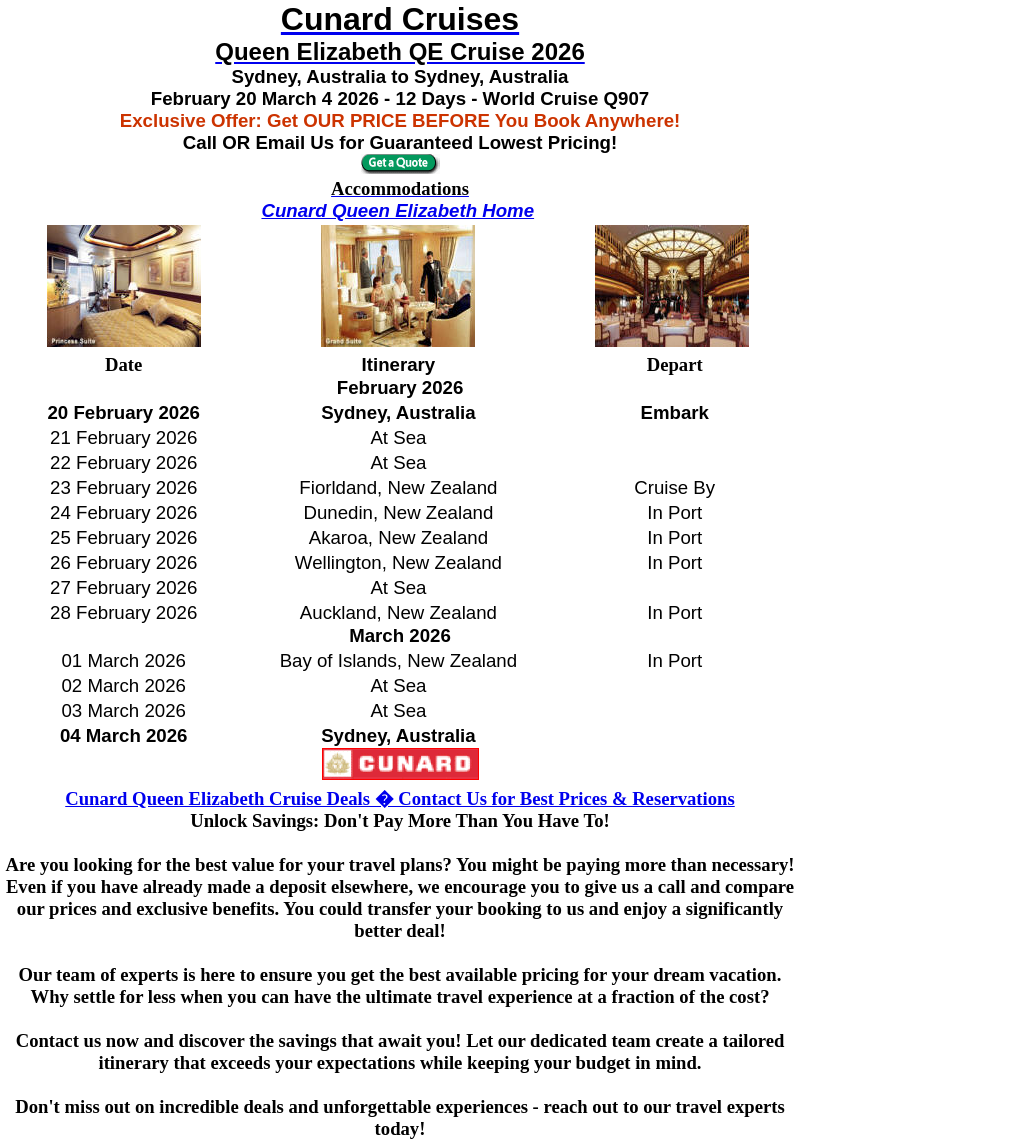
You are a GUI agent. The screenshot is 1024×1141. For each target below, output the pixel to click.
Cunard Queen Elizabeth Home (397, 210)
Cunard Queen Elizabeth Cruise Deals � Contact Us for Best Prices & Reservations (399, 798)
